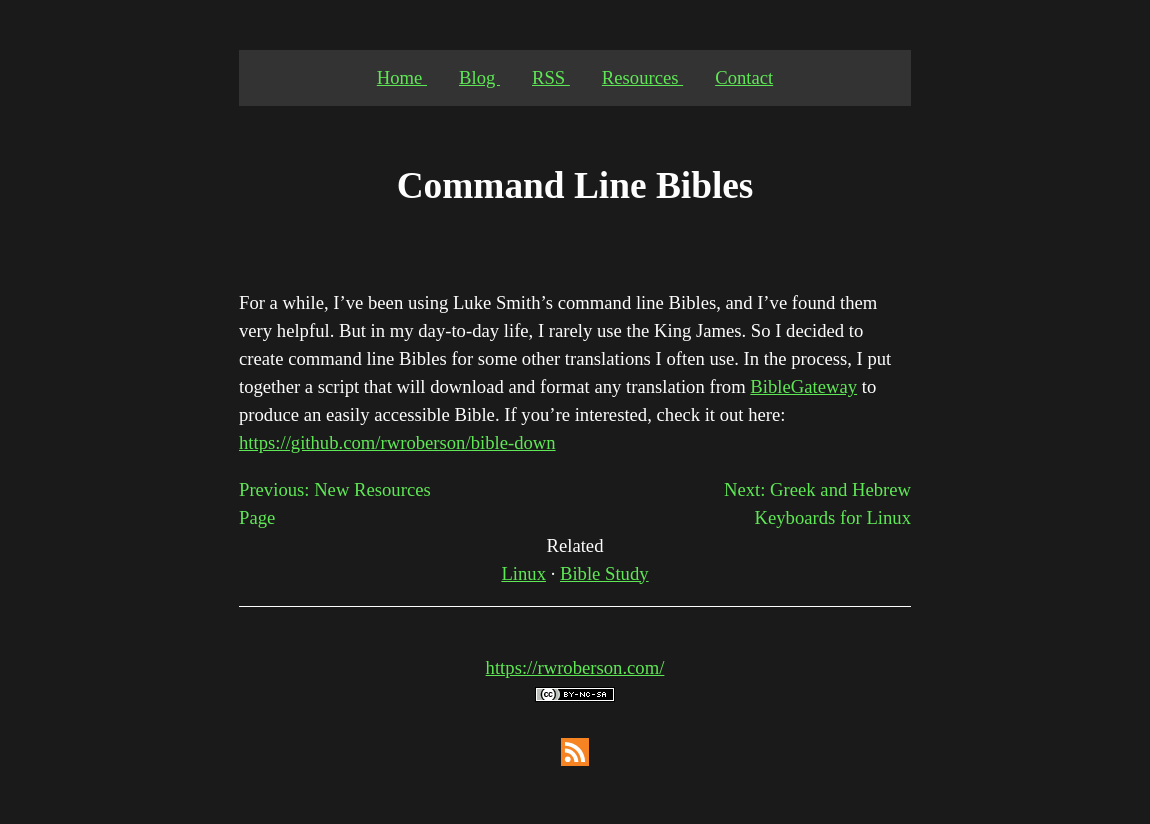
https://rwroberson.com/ (575, 667)
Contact (744, 77)
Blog (479, 77)
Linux (523, 573)
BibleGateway (803, 386)
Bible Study (604, 573)
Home (402, 77)
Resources (642, 77)
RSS (551, 77)
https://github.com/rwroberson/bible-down (397, 442)
